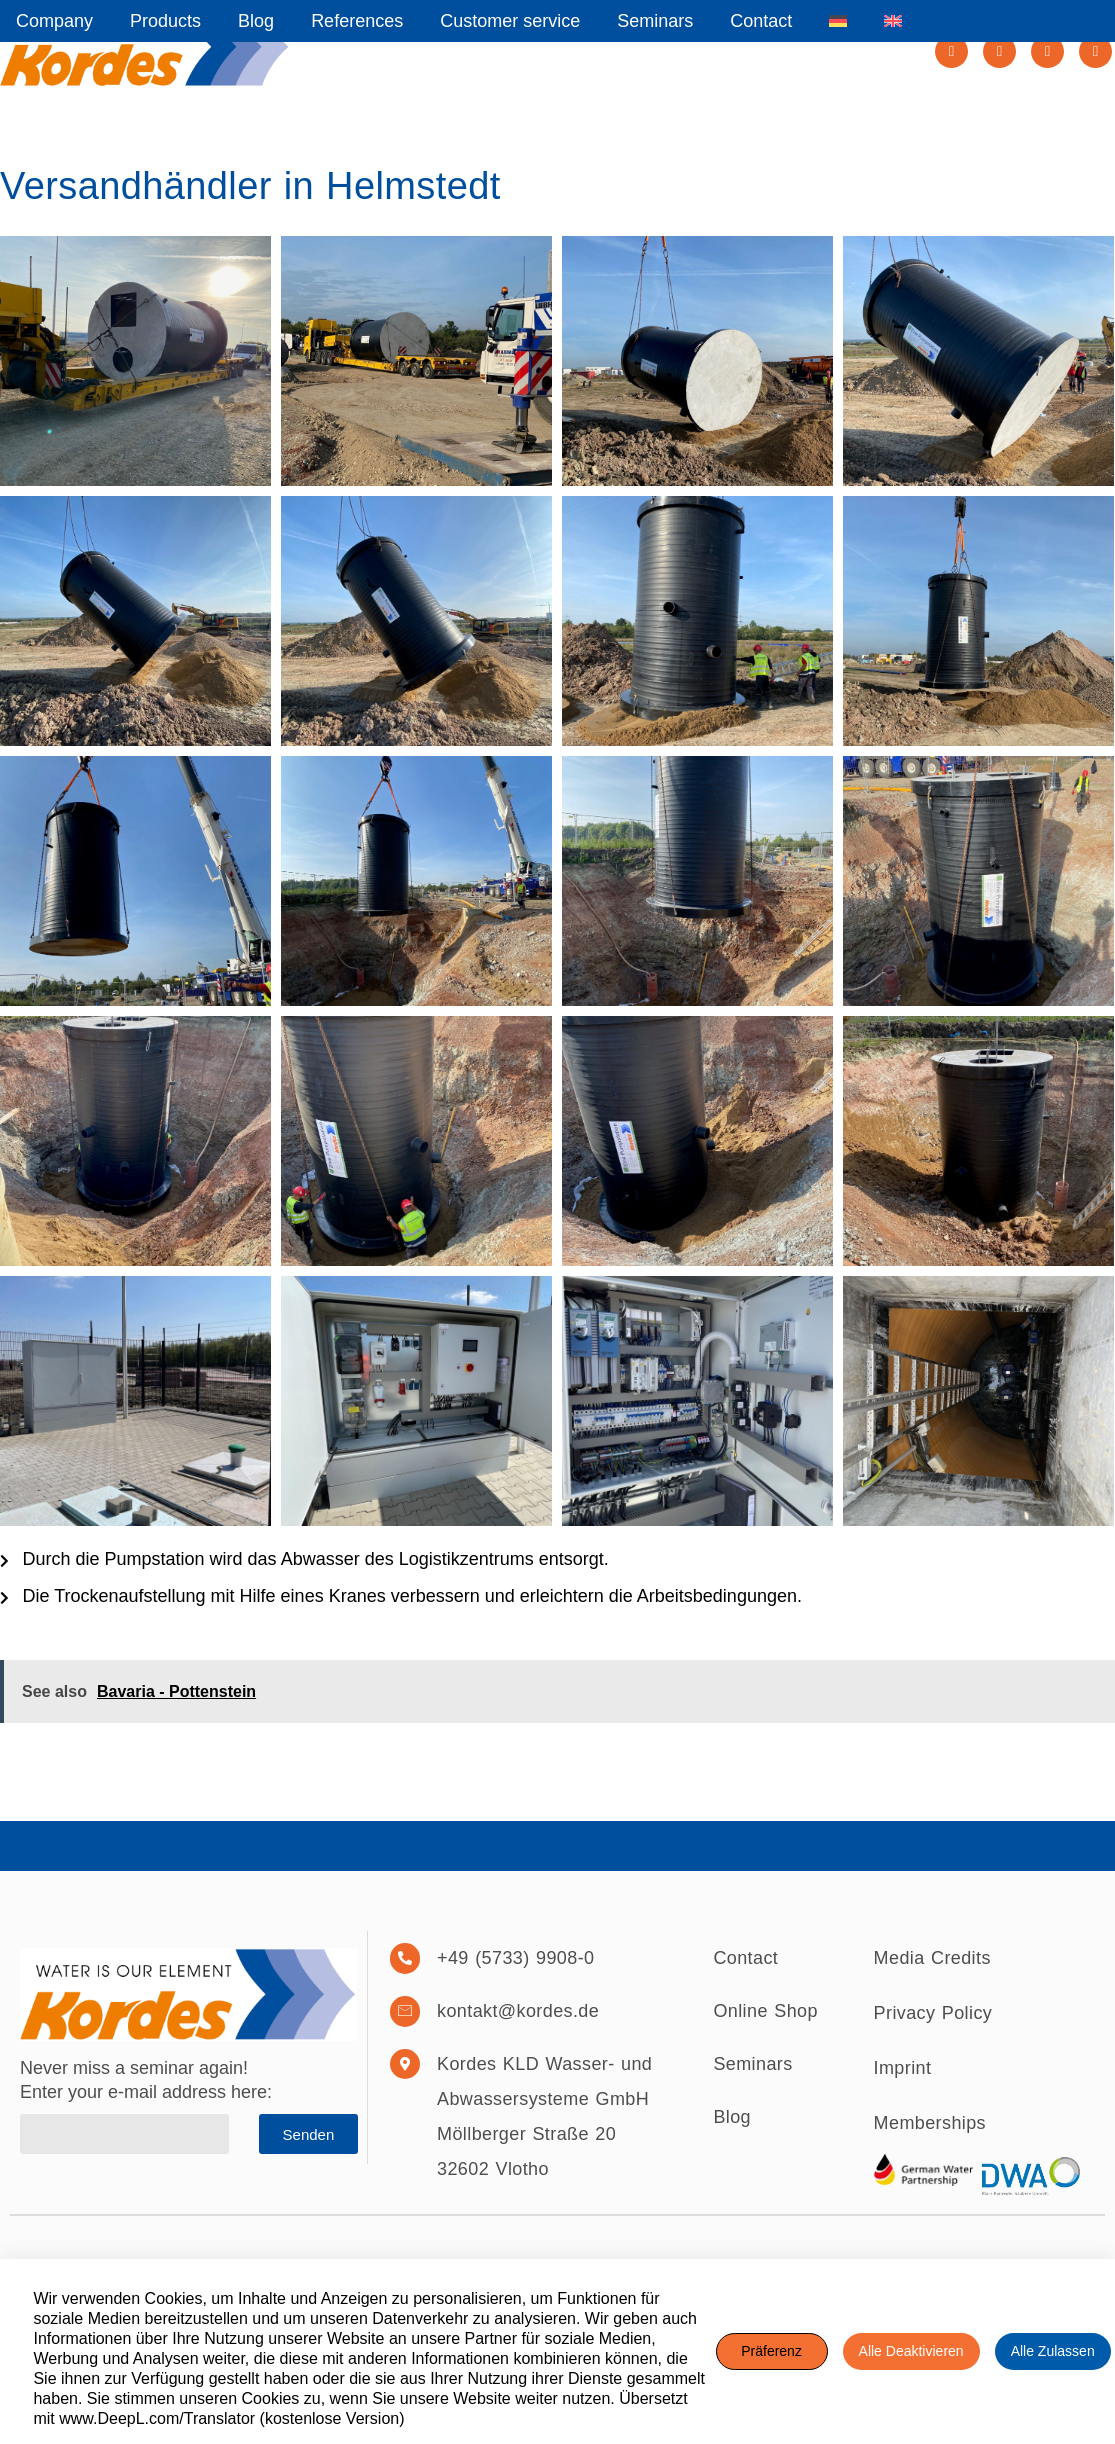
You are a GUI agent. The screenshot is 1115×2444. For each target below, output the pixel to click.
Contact (761, 21)
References (357, 21)
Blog (256, 21)
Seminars (655, 21)
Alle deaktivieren (911, 2351)
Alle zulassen (1053, 2351)
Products (165, 21)
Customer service (510, 21)
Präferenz (771, 2351)
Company (54, 21)
